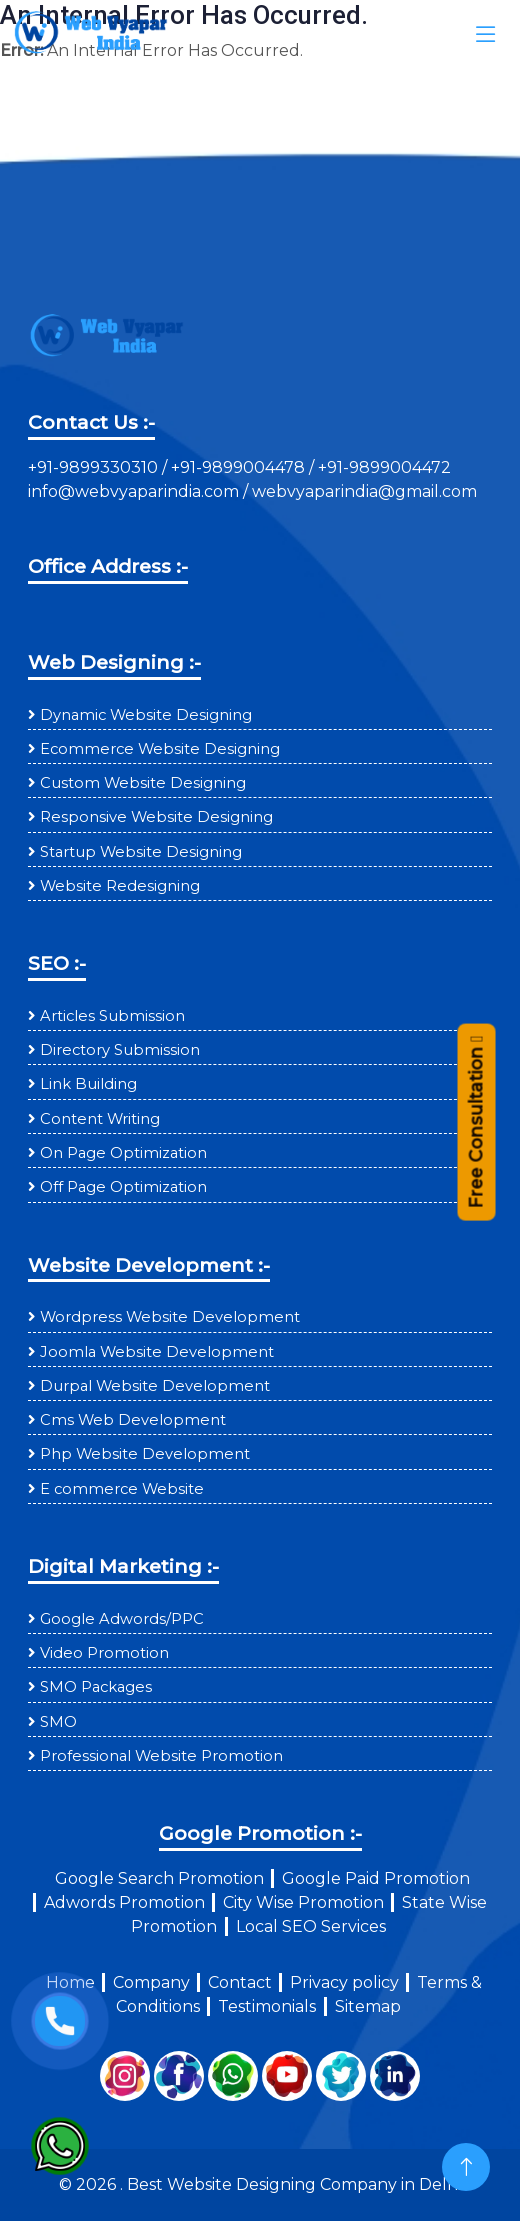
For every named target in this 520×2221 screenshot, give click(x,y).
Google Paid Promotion (376, 1878)
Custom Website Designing (143, 783)
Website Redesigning (120, 886)
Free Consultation (475, 1129)
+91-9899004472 (382, 467)
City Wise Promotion (303, 1902)
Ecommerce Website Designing (160, 749)
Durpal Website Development (155, 1386)
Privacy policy (344, 1982)
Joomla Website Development (157, 1352)
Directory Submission (120, 1050)
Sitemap (368, 2006)
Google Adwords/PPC (122, 1619)
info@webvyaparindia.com (135, 491)
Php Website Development (145, 1454)
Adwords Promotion (124, 1902)
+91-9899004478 (240, 467)
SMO (58, 1722)
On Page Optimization (123, 1153)
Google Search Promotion (159, 1878)
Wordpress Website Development (170, 1317)
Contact (240, 1982)
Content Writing (100, 1119)
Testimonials (267, 2006)
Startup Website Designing (141, 852)
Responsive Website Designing (156, 817)
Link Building (88, 1084)
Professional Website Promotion (161, 1756)
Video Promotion (104, 1653)
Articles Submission (112, 1016)
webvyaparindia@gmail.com (364, 491)
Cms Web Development (133, 1420)
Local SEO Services (311, 1926)
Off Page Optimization (123, 1187)
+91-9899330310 (95, 467)
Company (151, 1982)
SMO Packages (96, 1687)
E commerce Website (122, 1489)
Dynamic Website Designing (146, 715)
